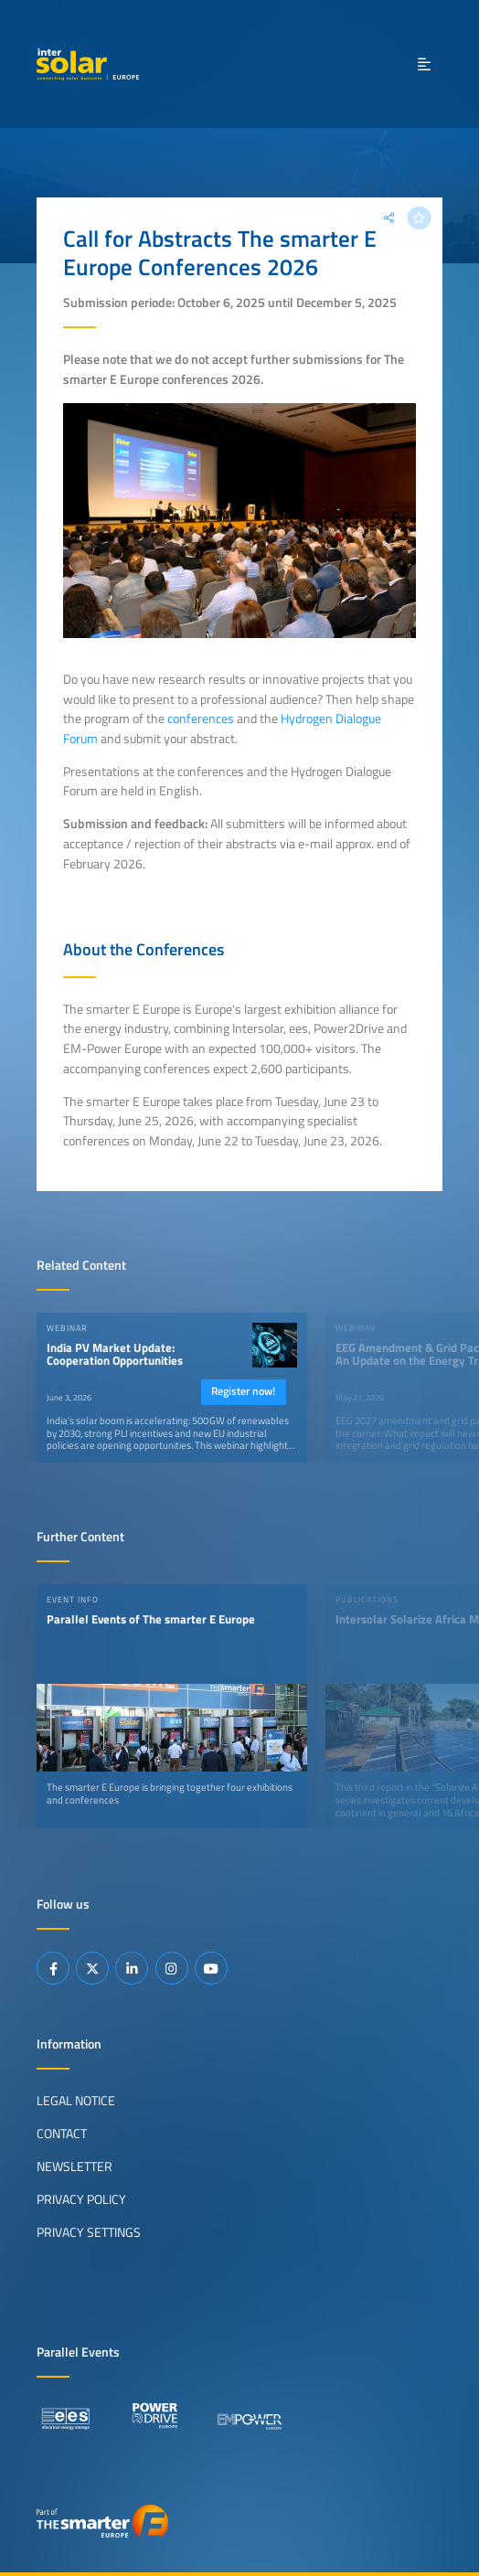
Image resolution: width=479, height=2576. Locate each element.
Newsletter (74, 2166)
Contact (62, 2134)
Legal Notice (76, 2101)
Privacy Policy (81, 2199)
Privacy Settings (89, 2232)
